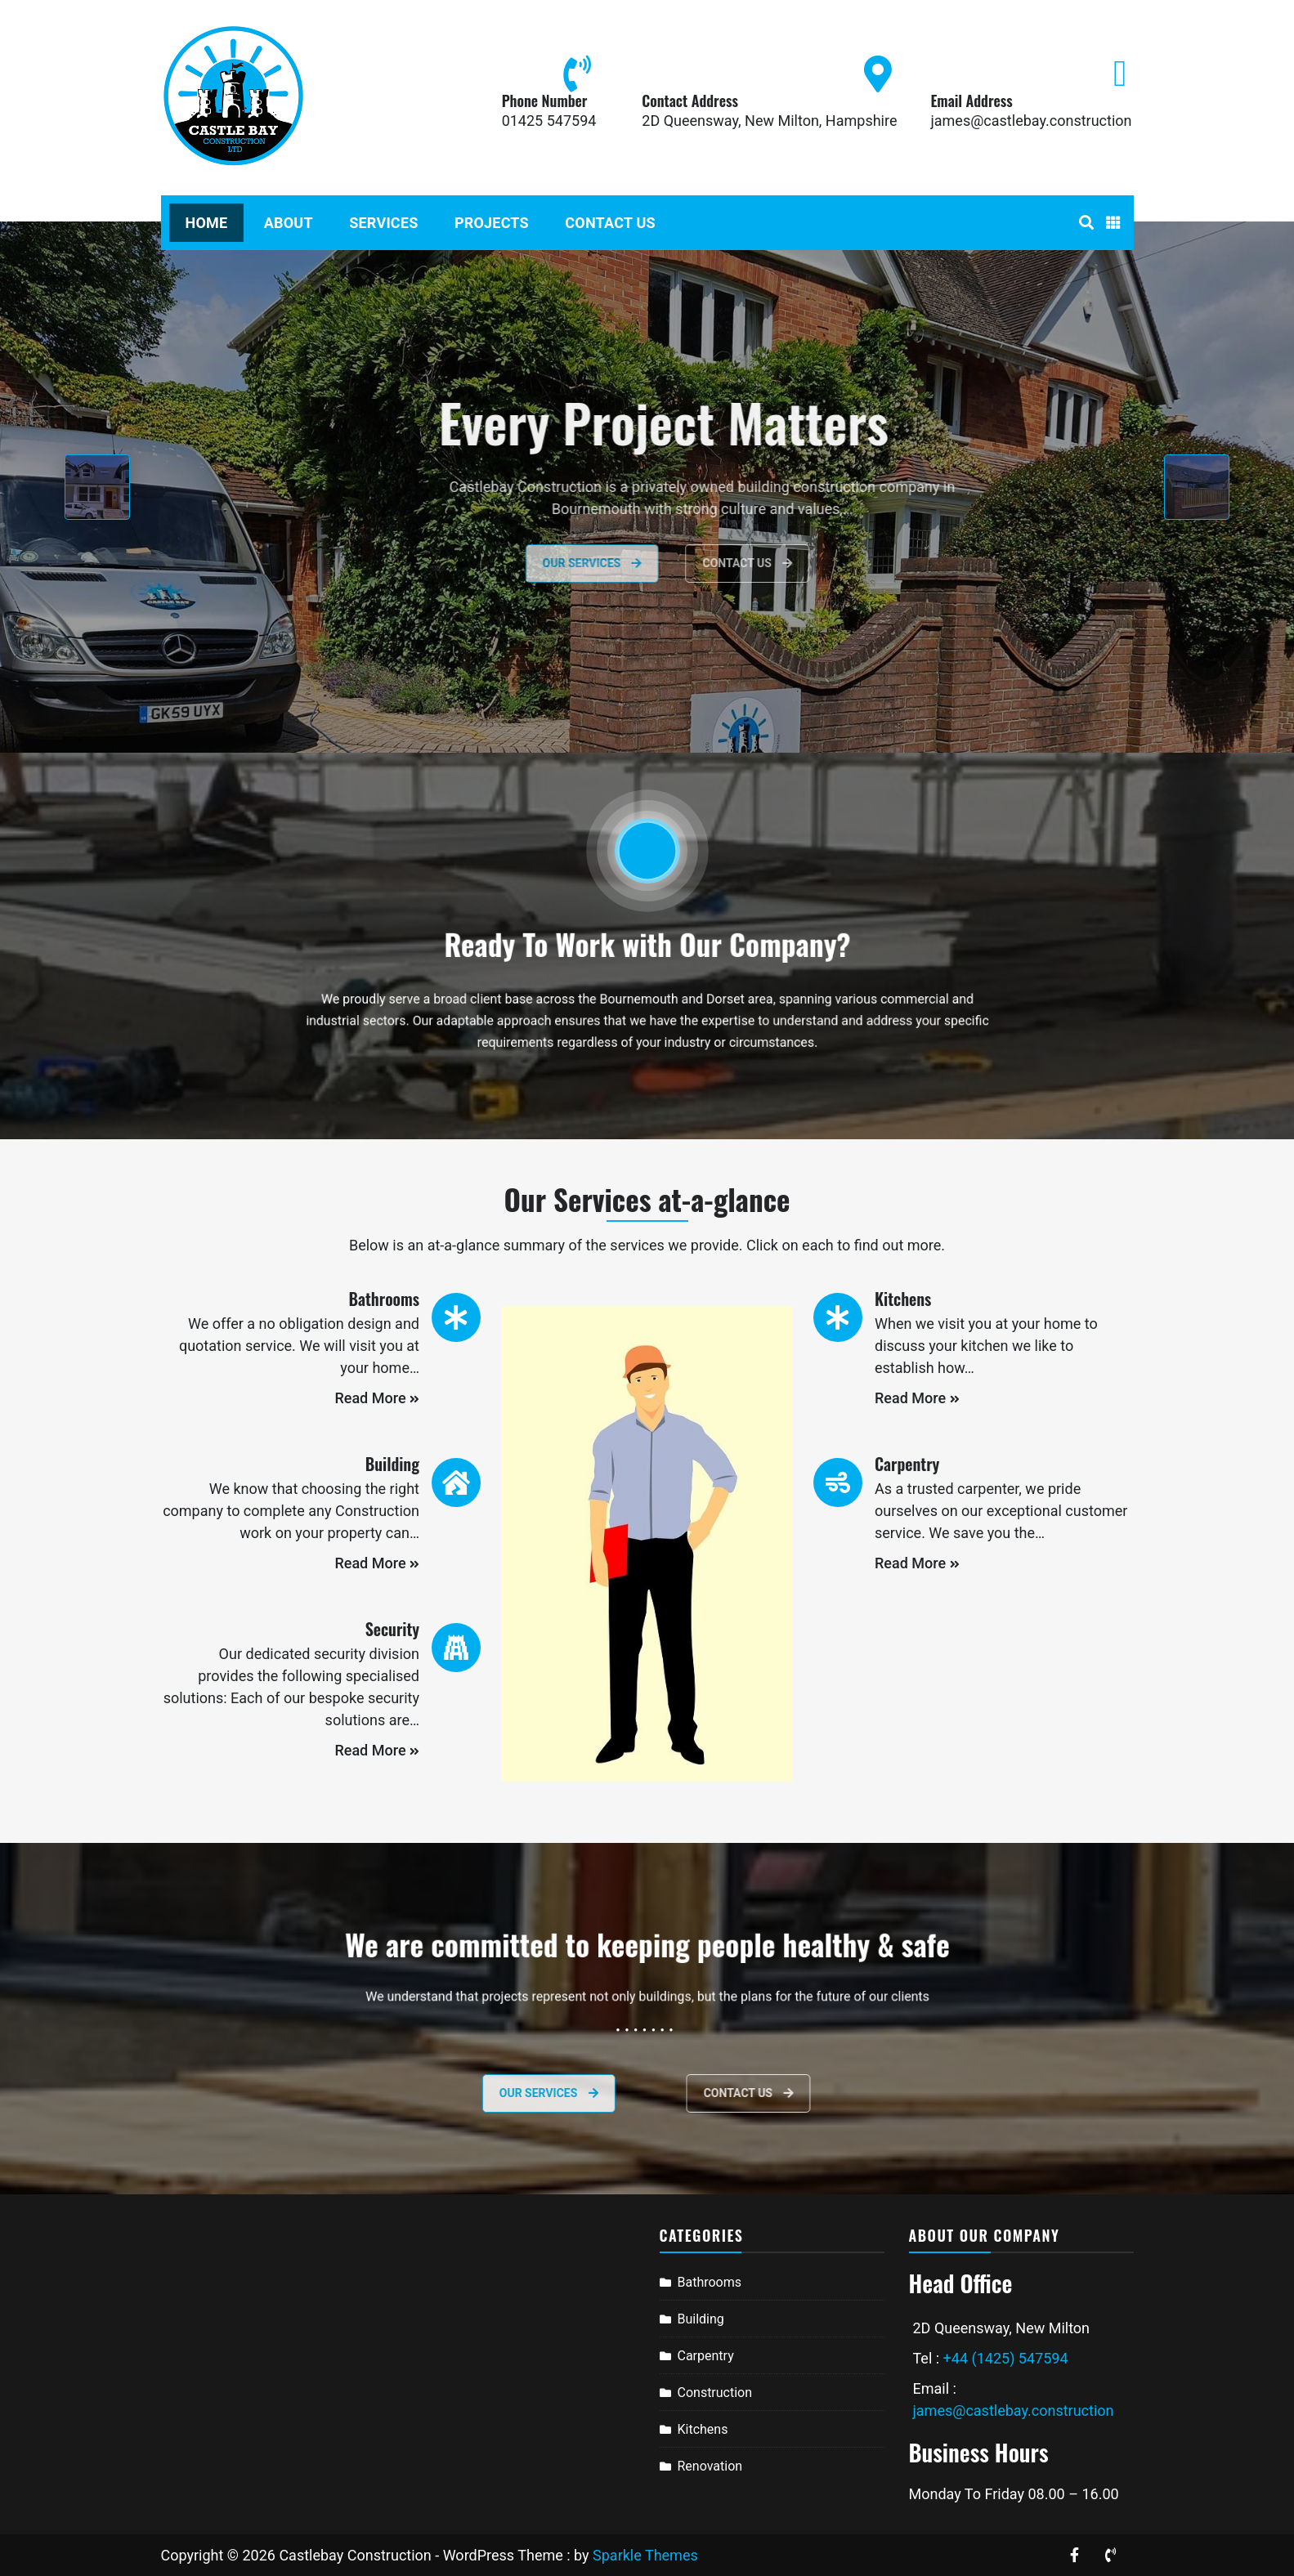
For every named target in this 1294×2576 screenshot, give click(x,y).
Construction (715, 2392)
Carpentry (706, 2356)
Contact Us (610, 222)
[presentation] (97, 487)
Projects (491, 222)
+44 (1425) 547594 (1005, 2358)
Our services (467, 2093)
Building (701, 2319)
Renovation (710, 2466)
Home (207, 222)
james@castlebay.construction (1030, 120)
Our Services (636, 563)
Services (383, 222)
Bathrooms (710, 2282)
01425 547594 (549, 120)
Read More (376, 1398)
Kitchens (703, 2429)
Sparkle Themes (645, 2555)
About (288, 222)
